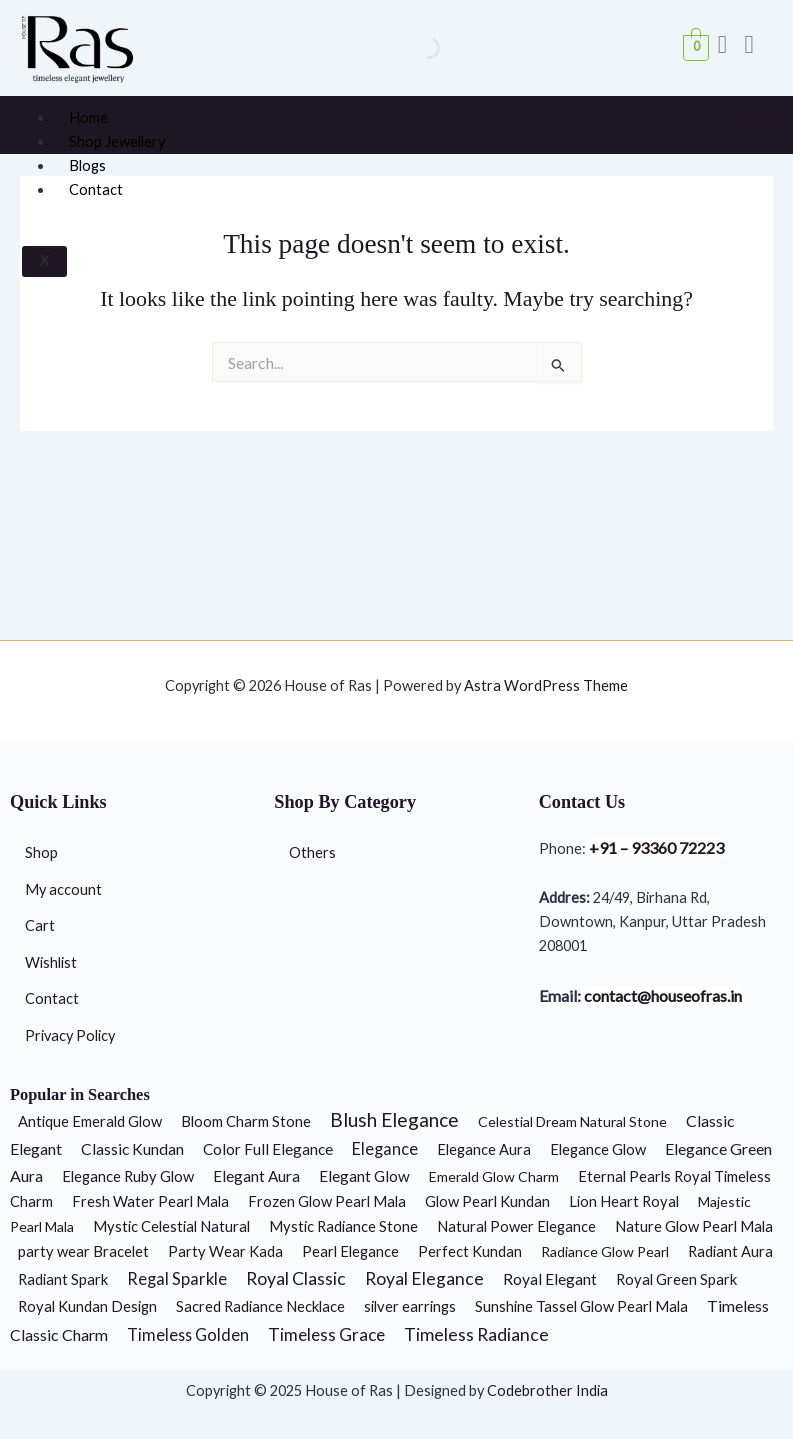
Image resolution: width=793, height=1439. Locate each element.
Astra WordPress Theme (546, 685)
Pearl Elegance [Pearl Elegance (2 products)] (350, 1251)
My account (63, 889)
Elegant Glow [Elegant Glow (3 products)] (364, 1176)
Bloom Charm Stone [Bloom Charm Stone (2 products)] (246, 1121)
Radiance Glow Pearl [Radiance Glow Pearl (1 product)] (605, 1251)
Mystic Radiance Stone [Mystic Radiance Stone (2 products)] (343, 1226)
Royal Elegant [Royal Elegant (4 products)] (550, 1279)
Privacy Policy (70, 1035)
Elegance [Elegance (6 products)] (385, 1148)
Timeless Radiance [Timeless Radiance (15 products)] (476, 1334)
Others (312, 852)
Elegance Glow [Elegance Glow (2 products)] (598, 1149)
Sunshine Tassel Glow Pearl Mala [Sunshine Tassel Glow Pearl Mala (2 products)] (581, 1306)
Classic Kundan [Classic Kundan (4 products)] (132, 1149)
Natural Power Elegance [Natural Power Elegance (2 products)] (516, 1226)
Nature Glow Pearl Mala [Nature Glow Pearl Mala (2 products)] (694, 1226)
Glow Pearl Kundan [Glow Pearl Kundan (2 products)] (487, 1201)
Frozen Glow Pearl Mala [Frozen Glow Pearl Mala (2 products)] (327, 1201)
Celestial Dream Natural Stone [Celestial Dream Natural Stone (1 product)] (572, 1121)
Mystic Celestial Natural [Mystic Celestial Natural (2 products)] (171, 1226)
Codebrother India (547, 1390)
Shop (41, 852)
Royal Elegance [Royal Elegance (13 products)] (424, 1278)
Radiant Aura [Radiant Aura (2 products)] (730, 1251)
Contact (96, 189)
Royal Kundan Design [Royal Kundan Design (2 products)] (87, 1306)
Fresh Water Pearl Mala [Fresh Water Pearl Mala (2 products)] (150, 1201)
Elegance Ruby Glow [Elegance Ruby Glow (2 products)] (128, 1176)
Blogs (87, 165)
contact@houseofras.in (661, 995)
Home (88, 117)
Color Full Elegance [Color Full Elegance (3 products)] (268, 1149)
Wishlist (51, 962)
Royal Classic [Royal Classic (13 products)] (296, 1278)
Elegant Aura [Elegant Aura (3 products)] (256, 1176)
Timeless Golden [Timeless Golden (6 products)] (188, 1334)
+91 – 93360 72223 (656, 847)
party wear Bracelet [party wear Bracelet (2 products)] (83, 1251)
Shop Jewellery (117, 141)
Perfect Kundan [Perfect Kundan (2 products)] (470, 1251)
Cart (40, 925)
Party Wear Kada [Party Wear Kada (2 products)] (225, 1251)
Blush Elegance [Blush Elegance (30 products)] (394, 1119)
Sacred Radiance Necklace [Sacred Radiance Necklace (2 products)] (260, 1306)
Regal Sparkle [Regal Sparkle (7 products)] (177, 1279)
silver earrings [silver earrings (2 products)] (410, 1306)
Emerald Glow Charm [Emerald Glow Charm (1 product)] (494, 1176)
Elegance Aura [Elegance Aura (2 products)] (484, 1149)
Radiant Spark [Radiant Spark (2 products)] (63, 1279)
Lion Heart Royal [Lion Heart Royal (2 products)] (624, 1201)
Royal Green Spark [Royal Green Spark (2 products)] (676, 1279)
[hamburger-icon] (760, 114)
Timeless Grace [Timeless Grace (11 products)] (326, 1334)
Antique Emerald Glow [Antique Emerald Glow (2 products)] (90, 1121)
